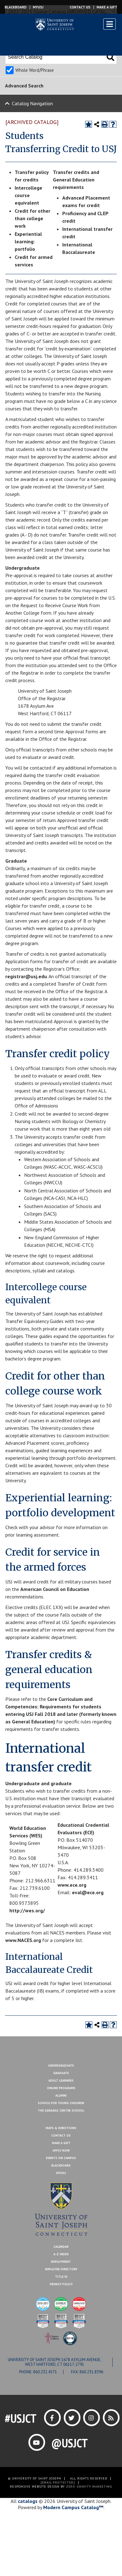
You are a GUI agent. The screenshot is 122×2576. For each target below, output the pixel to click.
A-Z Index (61, 2254)
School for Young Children (61, 2103)
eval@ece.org (88, 1892)
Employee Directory (61, 2269)
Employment (61, 2262)
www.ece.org (72, 1885)
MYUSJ (38, 7)
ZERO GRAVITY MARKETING (89, 2486)
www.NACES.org (23, 1940)
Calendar (61, 2247)
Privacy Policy (61, 2284)
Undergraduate (61, 2065)
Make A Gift (61, 2143)
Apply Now (61, 2150)
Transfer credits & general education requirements (49, 1669)
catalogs (28, 2501)
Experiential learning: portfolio (28, 241)
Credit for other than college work (32, 218)
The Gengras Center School (61, 2110)
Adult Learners (61, 2080)
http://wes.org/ (27, 1910)
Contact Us (80, 7)
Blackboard (16, 7)
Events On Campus (61, 2158)
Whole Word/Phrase (34, 70)
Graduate (61, 2073)
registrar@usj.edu (26, 976)
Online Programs (61, 2088)
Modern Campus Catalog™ (73, 2507)
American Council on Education (54, 1589)
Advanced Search (24, 85)
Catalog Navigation (32, 103)
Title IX (61, 2277)
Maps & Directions (61, 2128)
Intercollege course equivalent (28, 195)
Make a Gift (107, 7)
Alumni (61, 2095)
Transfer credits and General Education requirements (76, 179)
